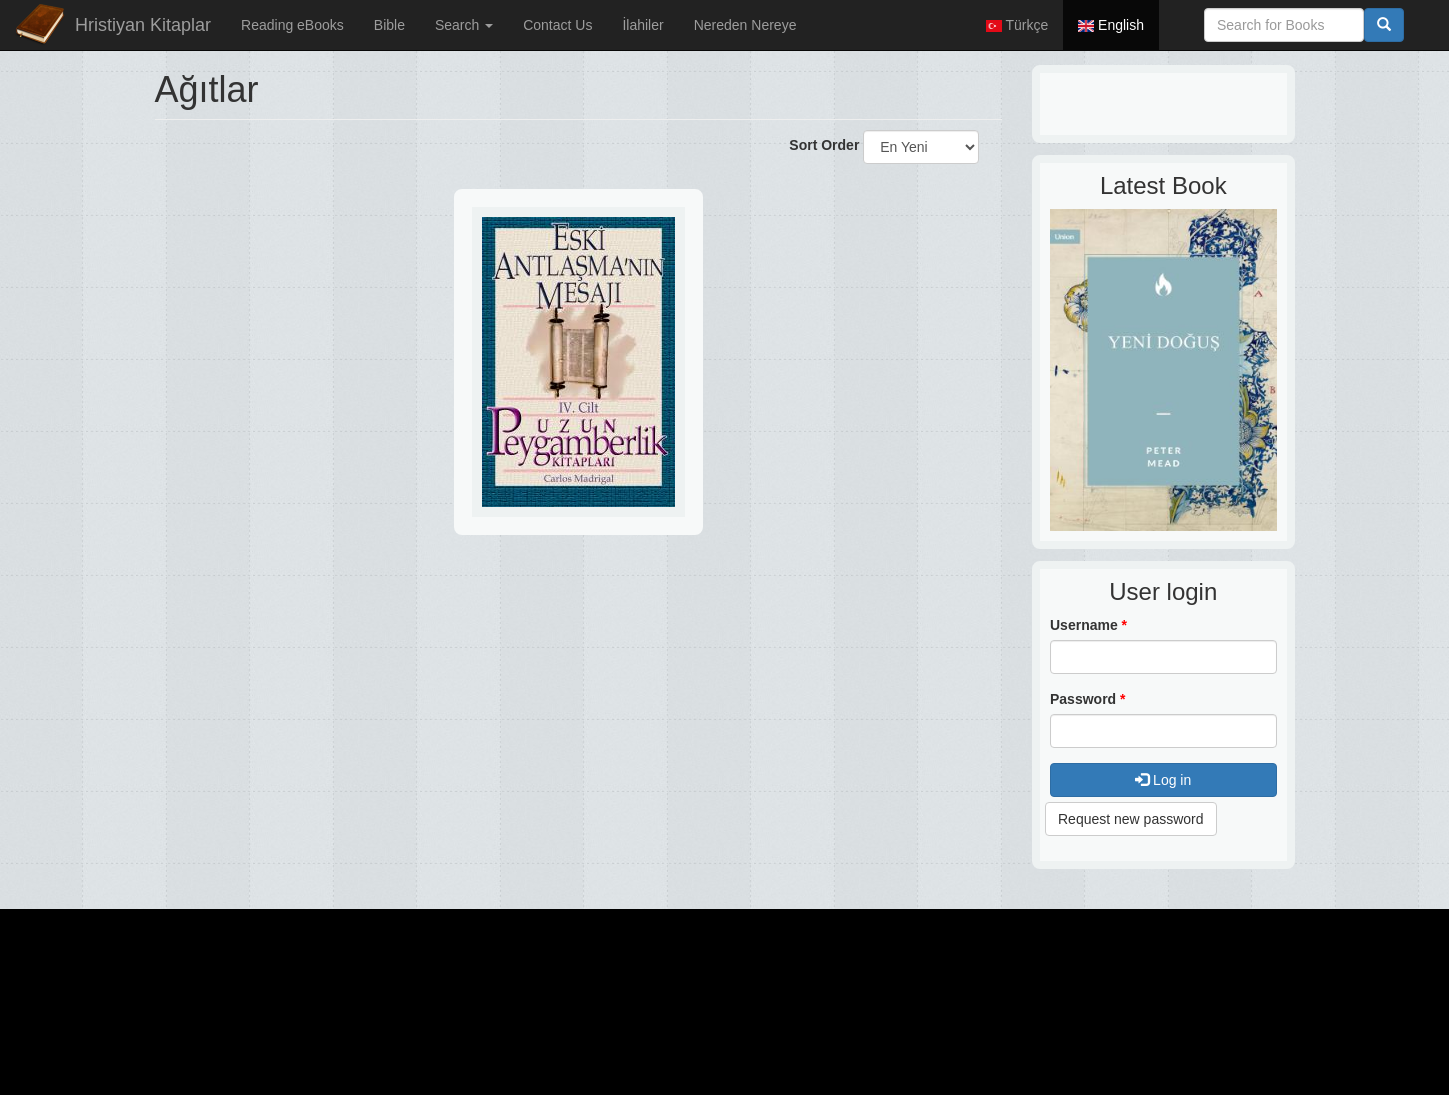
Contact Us (557, 25)
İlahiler (642, 25)
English (1111, 25)
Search (464, 25)
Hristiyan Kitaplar (143, 25)
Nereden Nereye (745, 25)
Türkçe (1017, 25)
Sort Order (824, 145)
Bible (389, 25)
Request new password (1131, 819)
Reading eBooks (292, 25)
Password (1087, 699)
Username (1088, 625)
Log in (1163, 780)
